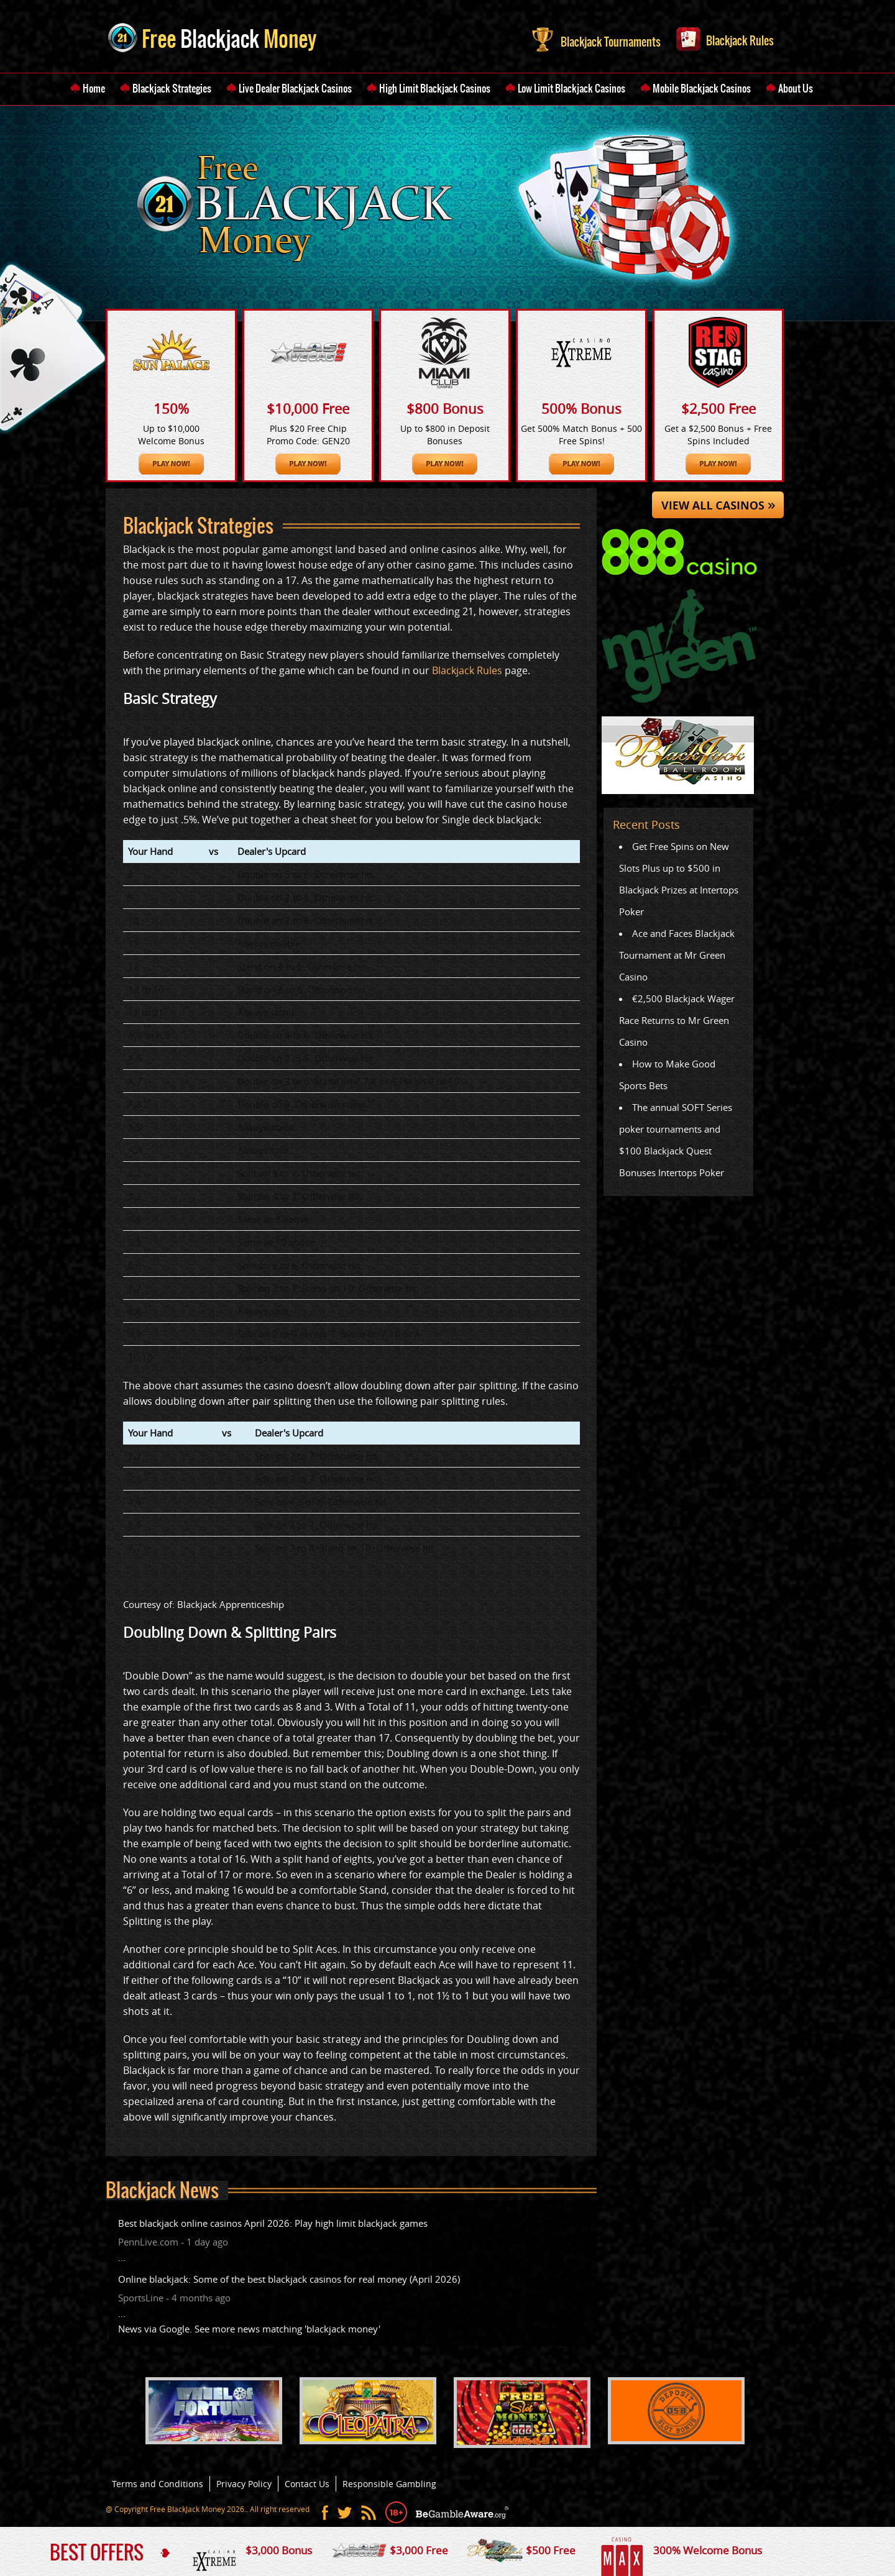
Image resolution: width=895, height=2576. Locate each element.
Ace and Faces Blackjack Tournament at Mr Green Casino (677, 955)
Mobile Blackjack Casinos (702, 88)
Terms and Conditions (157, 2484)
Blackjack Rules (725, 37)
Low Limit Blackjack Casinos (571, 88)
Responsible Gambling (389, 2484)
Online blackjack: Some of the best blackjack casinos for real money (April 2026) (289, 2279)
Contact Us (307, 2484)
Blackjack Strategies (171, 88)
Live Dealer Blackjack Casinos (295, 88)
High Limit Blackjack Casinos (434, 88)
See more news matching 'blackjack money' (287, 2329)
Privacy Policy (244, 2484)
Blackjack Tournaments (596, 38)
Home (94, 88)
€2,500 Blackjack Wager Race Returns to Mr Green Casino (677, 1020)
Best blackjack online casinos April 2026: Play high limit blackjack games (273, 2223)
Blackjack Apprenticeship (230, 1604)
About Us (795, 88)
